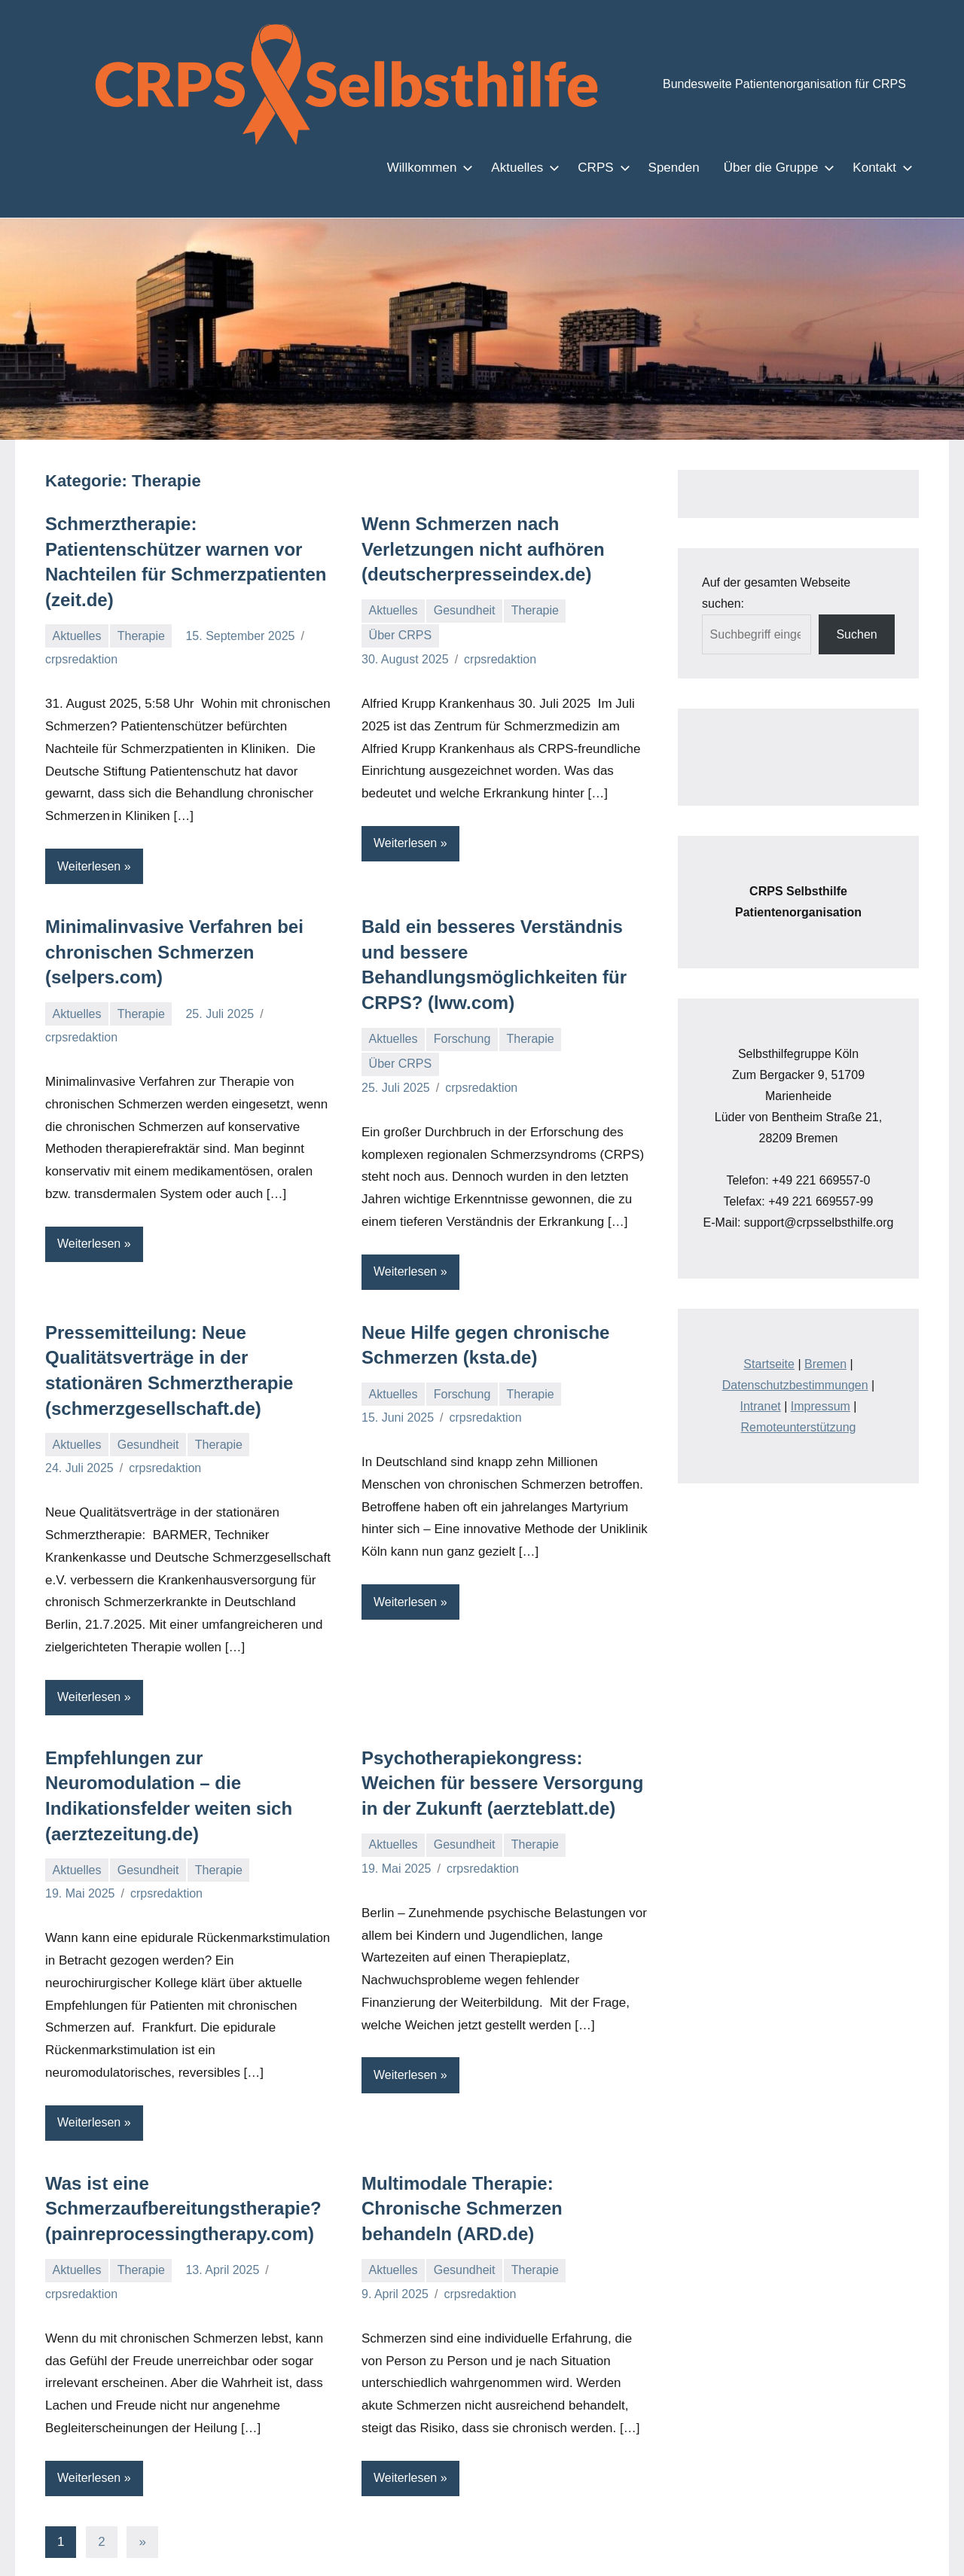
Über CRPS (397, 635)
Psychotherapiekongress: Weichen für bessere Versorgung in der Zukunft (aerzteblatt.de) (500, 1757)
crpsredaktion (82, 659)
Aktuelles (539, 167)
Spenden (683, 167)
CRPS (614, 167)
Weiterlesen (89, 866)
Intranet (763, 1364)
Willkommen (444, 167)
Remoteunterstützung (798, 1385)
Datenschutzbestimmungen (796, 1343)
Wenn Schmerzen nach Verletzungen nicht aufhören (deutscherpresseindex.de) (474, 549)
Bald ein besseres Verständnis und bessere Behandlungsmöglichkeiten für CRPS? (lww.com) (504, 952)
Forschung (463, 1014)
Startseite (771, 1322)
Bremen (826, 1322)
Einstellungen (251, 2559)
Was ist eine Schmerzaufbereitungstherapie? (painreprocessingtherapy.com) (175, 2135)
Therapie (142, 636)
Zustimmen (725, 2552)
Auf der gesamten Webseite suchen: (798, 582)
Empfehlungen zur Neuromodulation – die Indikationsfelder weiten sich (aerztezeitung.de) (188, 1757)
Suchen (857, 613)
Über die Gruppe (779, 167)
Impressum (821, 1364)
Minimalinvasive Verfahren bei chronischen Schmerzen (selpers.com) (163, 952)
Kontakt (880, 167)
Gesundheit (466, 610)
